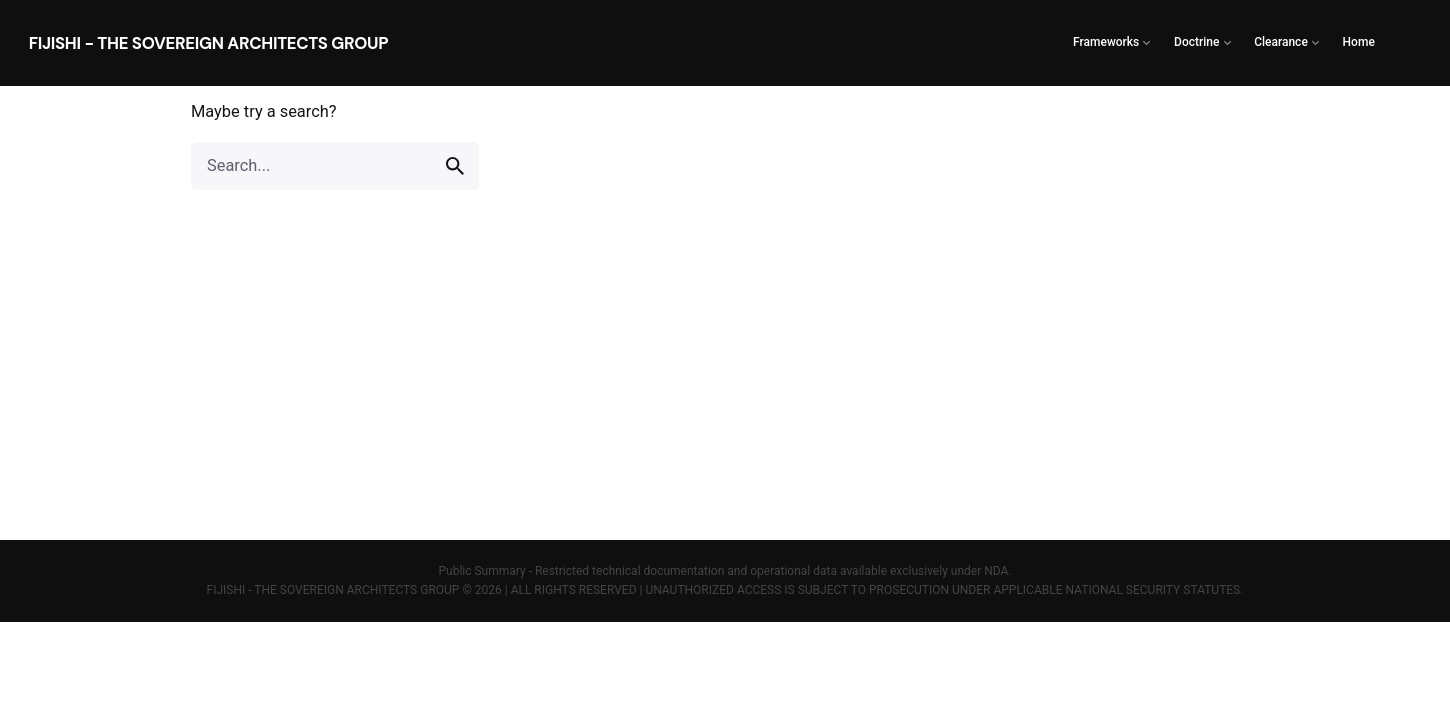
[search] (455, 166)
